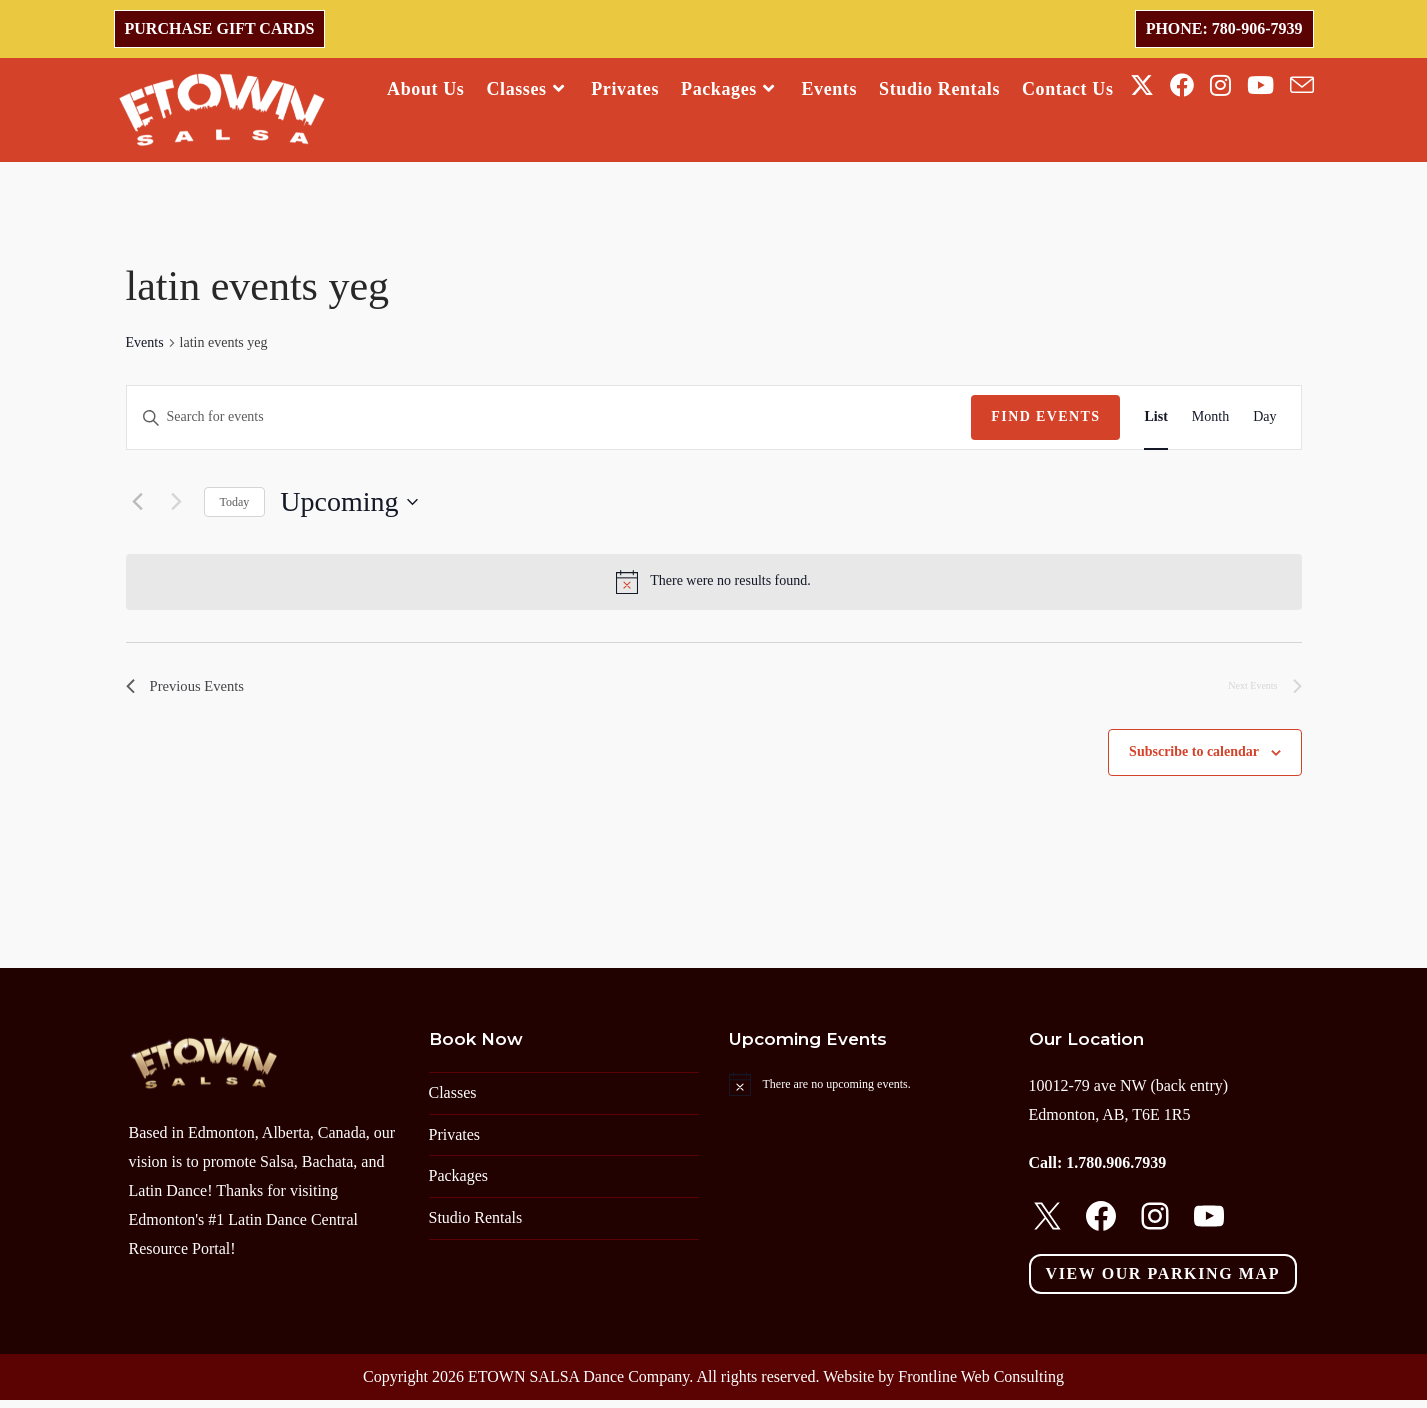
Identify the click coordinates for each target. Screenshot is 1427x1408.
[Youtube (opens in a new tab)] (1260, 85)
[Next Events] (177, 507)
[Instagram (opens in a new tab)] (1220, 85)
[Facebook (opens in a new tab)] (1182, 85)
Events (145, 347)
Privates (455, 1142)
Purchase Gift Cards (220, 28)
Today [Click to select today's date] (235, 506)
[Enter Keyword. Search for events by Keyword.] (549, 422)
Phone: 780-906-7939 (1224, 28)
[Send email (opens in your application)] (1302, 86)
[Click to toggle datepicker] (348, 507)
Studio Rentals (476, 1225)
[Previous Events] (138, 507)
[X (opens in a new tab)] (1142, 85)
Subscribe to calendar (1194, 760)
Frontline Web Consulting (981, 1384)
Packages (459, 1184)
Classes (453, 1100)
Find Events (1045, 421)
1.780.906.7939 (1116, 1171)
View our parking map (1163, 1281)
